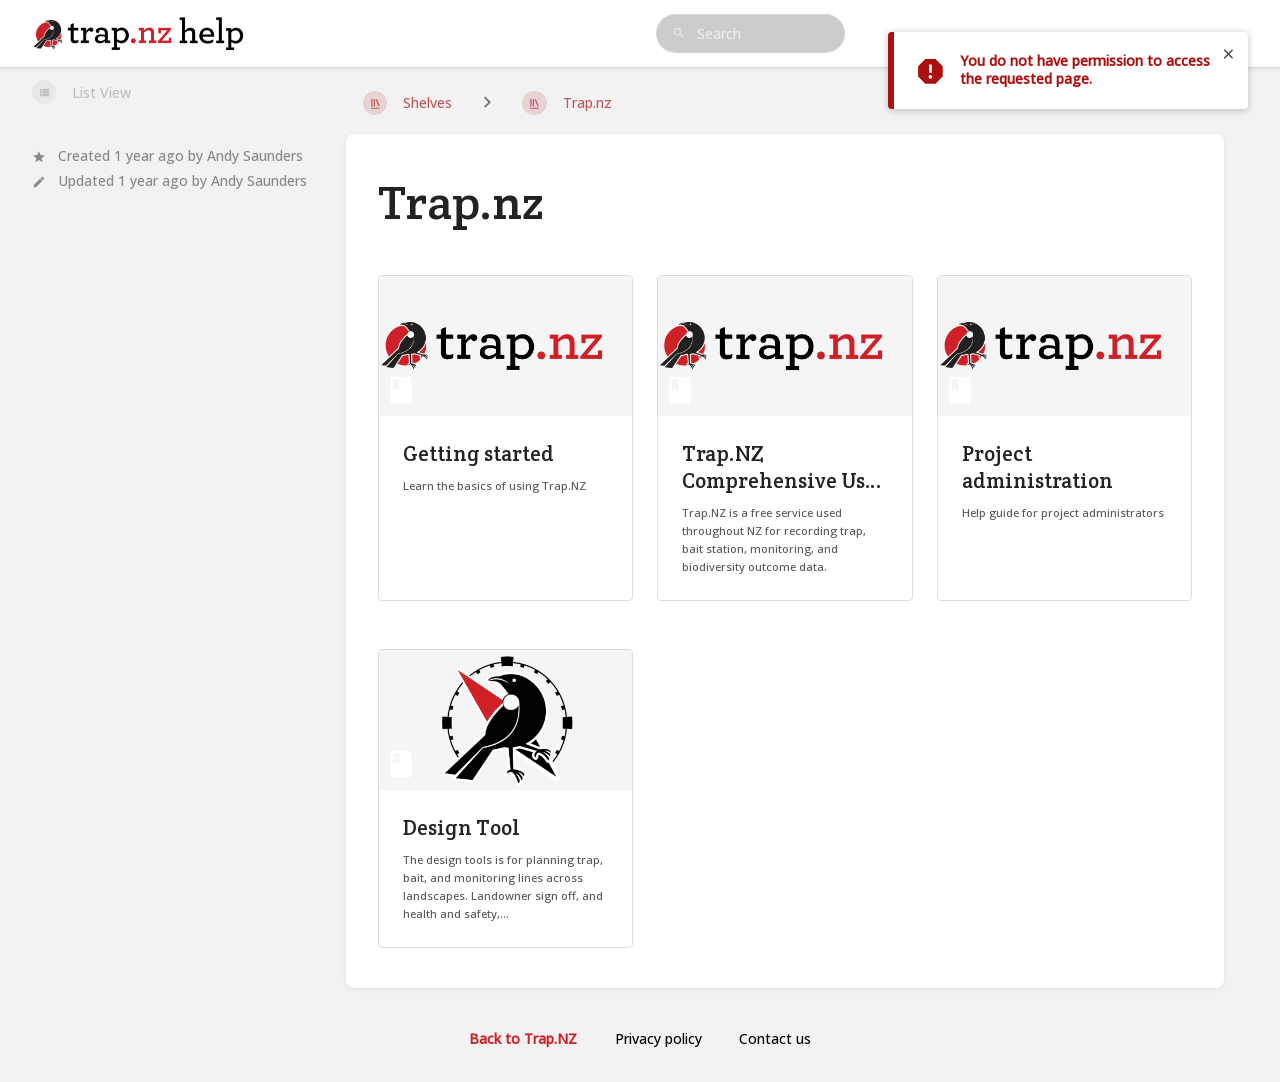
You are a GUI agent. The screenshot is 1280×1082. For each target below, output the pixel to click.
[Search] (679, 33)
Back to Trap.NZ (523, 1038)
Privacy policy (658, 1038)
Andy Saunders (255, 155)
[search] (751, 33)
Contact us (775, 1038)
